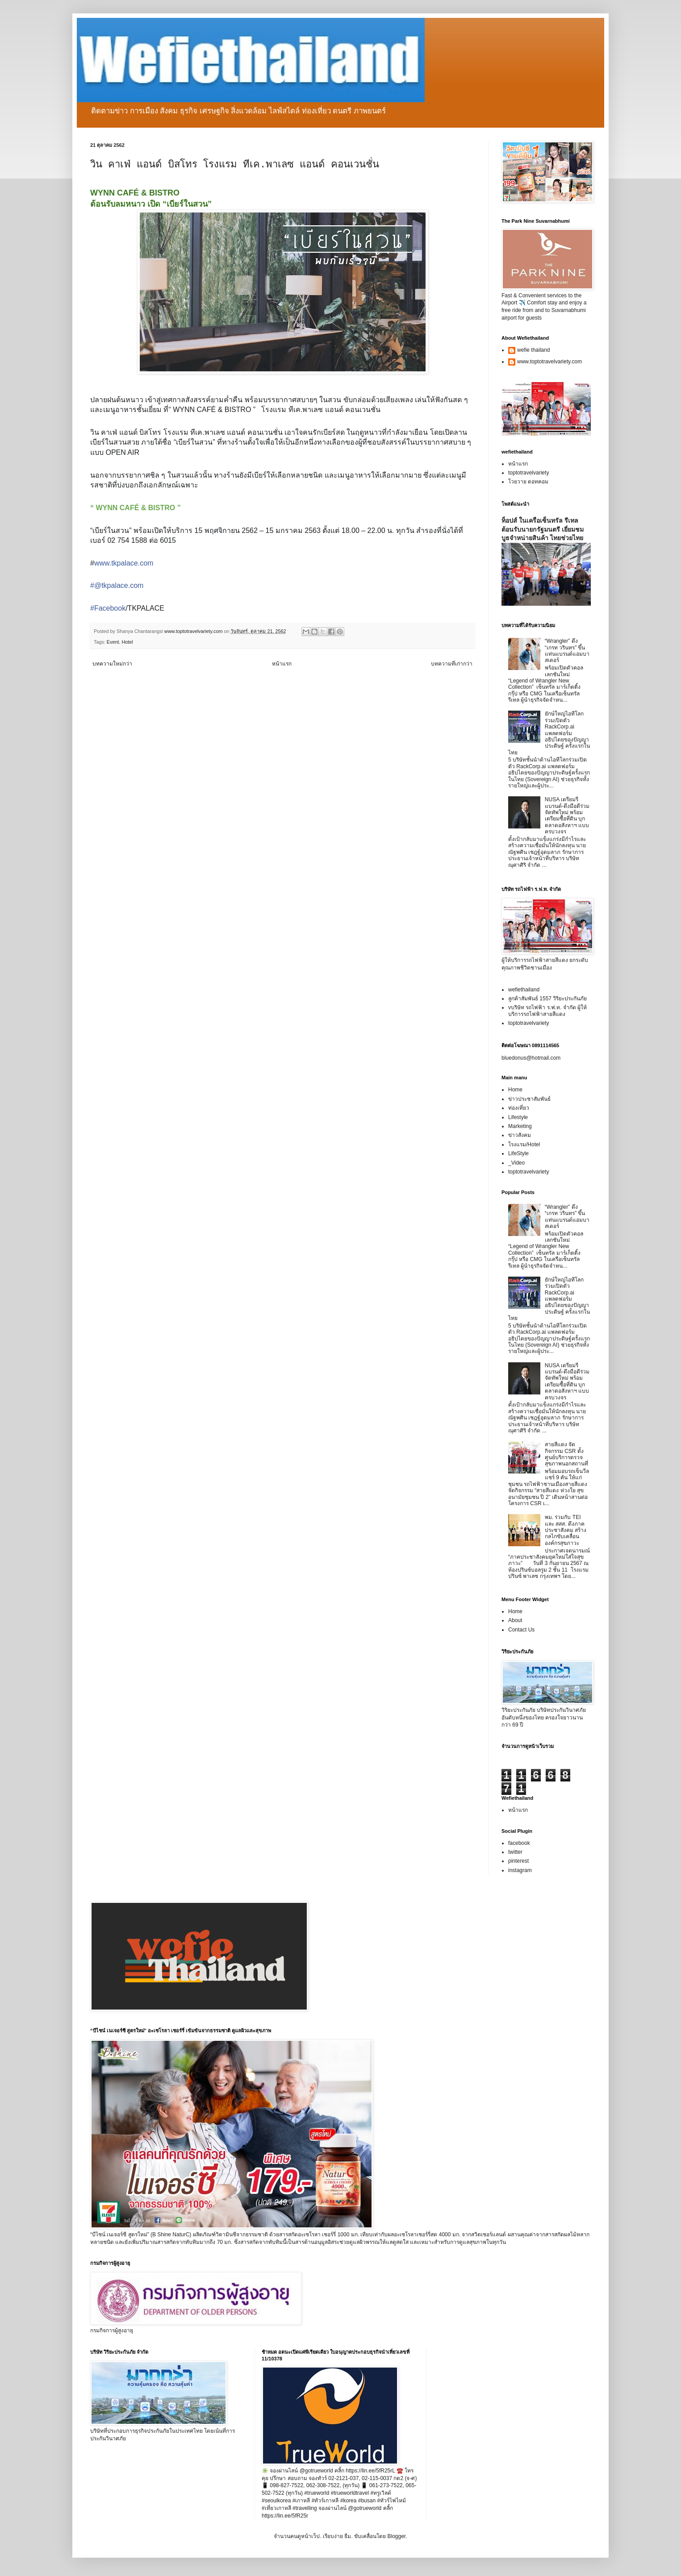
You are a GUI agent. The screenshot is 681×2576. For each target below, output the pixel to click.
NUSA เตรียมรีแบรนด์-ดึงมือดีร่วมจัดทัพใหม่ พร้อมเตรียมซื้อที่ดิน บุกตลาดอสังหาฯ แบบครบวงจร (567, 815)
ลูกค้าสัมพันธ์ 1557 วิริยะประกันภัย (547, 998)
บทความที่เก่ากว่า (451, 664)
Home (515, 1089)
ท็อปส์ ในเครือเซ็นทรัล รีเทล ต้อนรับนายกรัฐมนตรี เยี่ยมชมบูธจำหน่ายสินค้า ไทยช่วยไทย (542, 529)
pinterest (518, 1861)
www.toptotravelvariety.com (549, 361)
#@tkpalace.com (116, 585)
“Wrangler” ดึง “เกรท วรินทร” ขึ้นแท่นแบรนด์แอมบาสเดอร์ (567, 650)
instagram (520, 1870)
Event (113, 642)
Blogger (396, 2536)
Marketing (520, 1126)
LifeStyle (518, 1153)
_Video (516, 1163)
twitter (515, 1852)
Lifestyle (518, 1117)
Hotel (127, 642)
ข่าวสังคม (519, 1135)
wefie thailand (533, 350)
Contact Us (521, 1630)
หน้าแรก (282, 664)
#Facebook (107, 608)
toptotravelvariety (528, 473)
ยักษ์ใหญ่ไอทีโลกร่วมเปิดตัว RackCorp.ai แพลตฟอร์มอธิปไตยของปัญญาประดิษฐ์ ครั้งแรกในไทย (549, 733)
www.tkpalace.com (124, 563)
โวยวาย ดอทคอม (528, 482)
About (515, 1620)
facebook (519, 1843)
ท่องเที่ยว (518, 1108)
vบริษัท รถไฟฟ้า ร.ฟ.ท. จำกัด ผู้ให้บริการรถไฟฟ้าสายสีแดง (547, 1010)
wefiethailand (523, 989)
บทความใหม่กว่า (112, 664)
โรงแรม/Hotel (524, 1144)
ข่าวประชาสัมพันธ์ (529, 1099)
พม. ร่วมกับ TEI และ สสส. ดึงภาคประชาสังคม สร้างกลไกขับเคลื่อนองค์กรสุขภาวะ (565, 1530)
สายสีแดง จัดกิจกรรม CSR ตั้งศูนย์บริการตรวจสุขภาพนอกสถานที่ (566, 1454)
